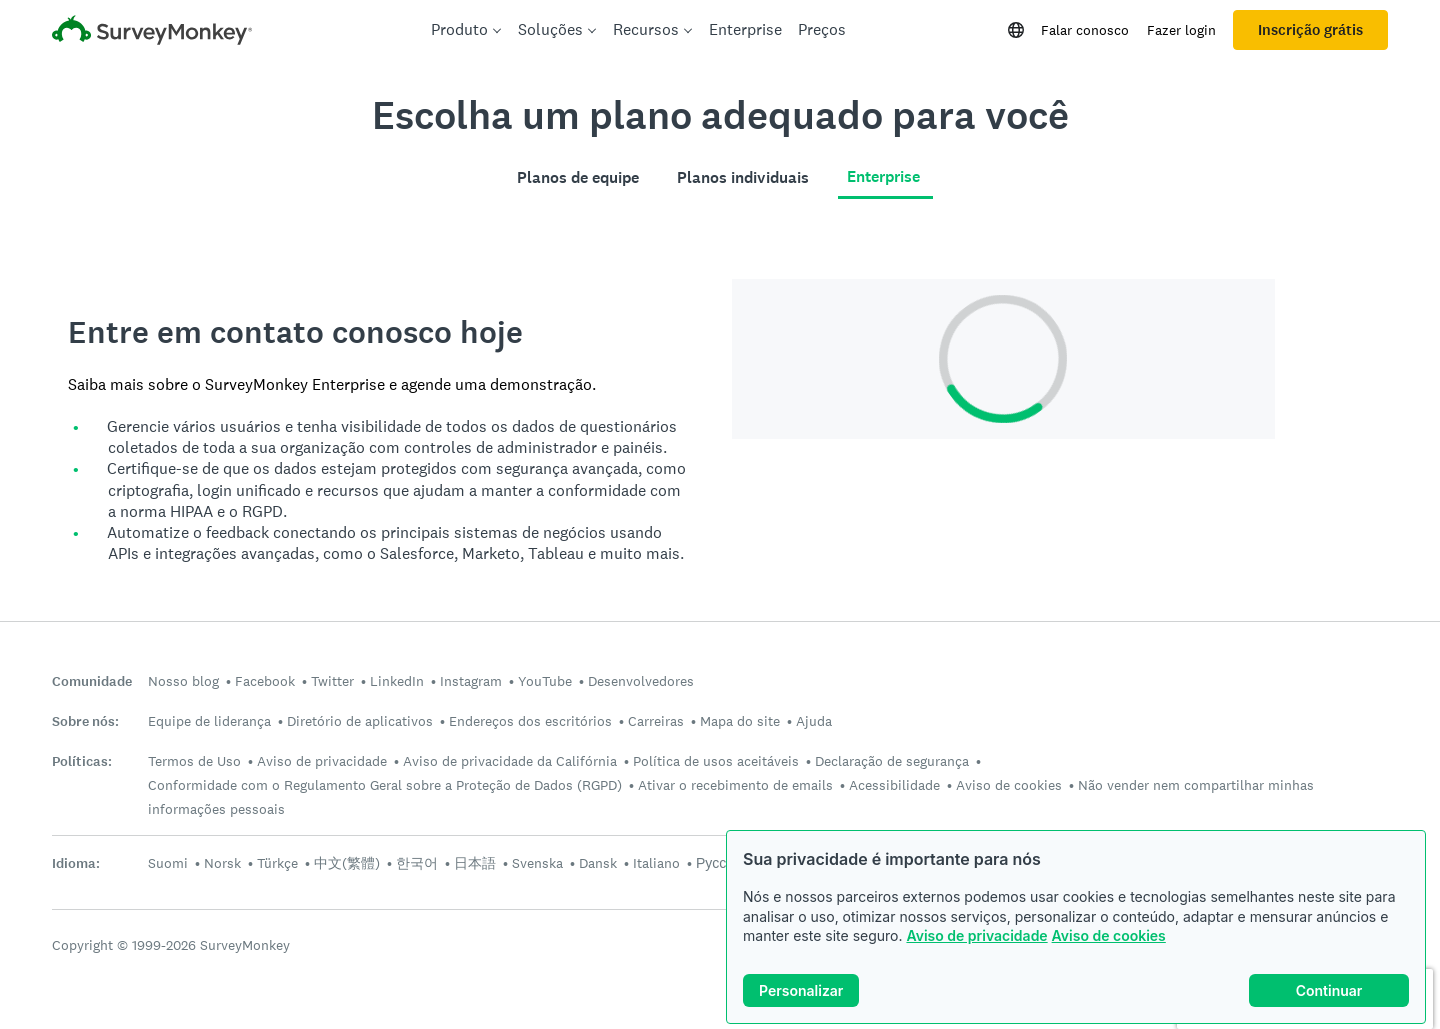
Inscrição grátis (1310, 30)
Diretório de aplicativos (360, 721)
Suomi (168, 863)
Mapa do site (740, 721)
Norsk (222, 863)
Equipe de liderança (209, 721)
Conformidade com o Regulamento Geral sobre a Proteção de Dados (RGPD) (385, 785)
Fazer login (1181, 30)
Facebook (265, 681)
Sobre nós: (85, 721)
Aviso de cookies (1109, 935)
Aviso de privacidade (976, 935)
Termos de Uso (194, 761)
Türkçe (277, 863)
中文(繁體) (347, 863)
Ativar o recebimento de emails (735, 785)
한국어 (417, 863)
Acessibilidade (894, 785)
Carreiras (656, 721)
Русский (722, 863)
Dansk (598, 863)
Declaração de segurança (892, 761)
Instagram (471, 681)
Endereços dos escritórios (530, 721)
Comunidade (92, 681)
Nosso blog (183, 681)
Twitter (332, 681)
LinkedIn (397, 681)
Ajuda (814, 721)
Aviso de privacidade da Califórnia (510, 761)
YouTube (545, 681)
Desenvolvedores (641, 681)
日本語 (475, 863)
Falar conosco (1085, 30)
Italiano (656, 863)
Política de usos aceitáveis (716, 761)
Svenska (537, 863)
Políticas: (82, 761)
